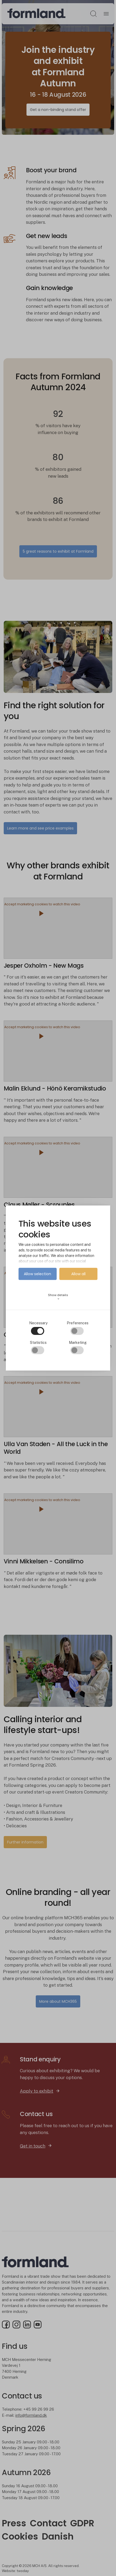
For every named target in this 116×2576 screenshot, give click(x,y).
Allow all (78, 1274)
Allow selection (37, 1274)
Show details (58, 1296)
